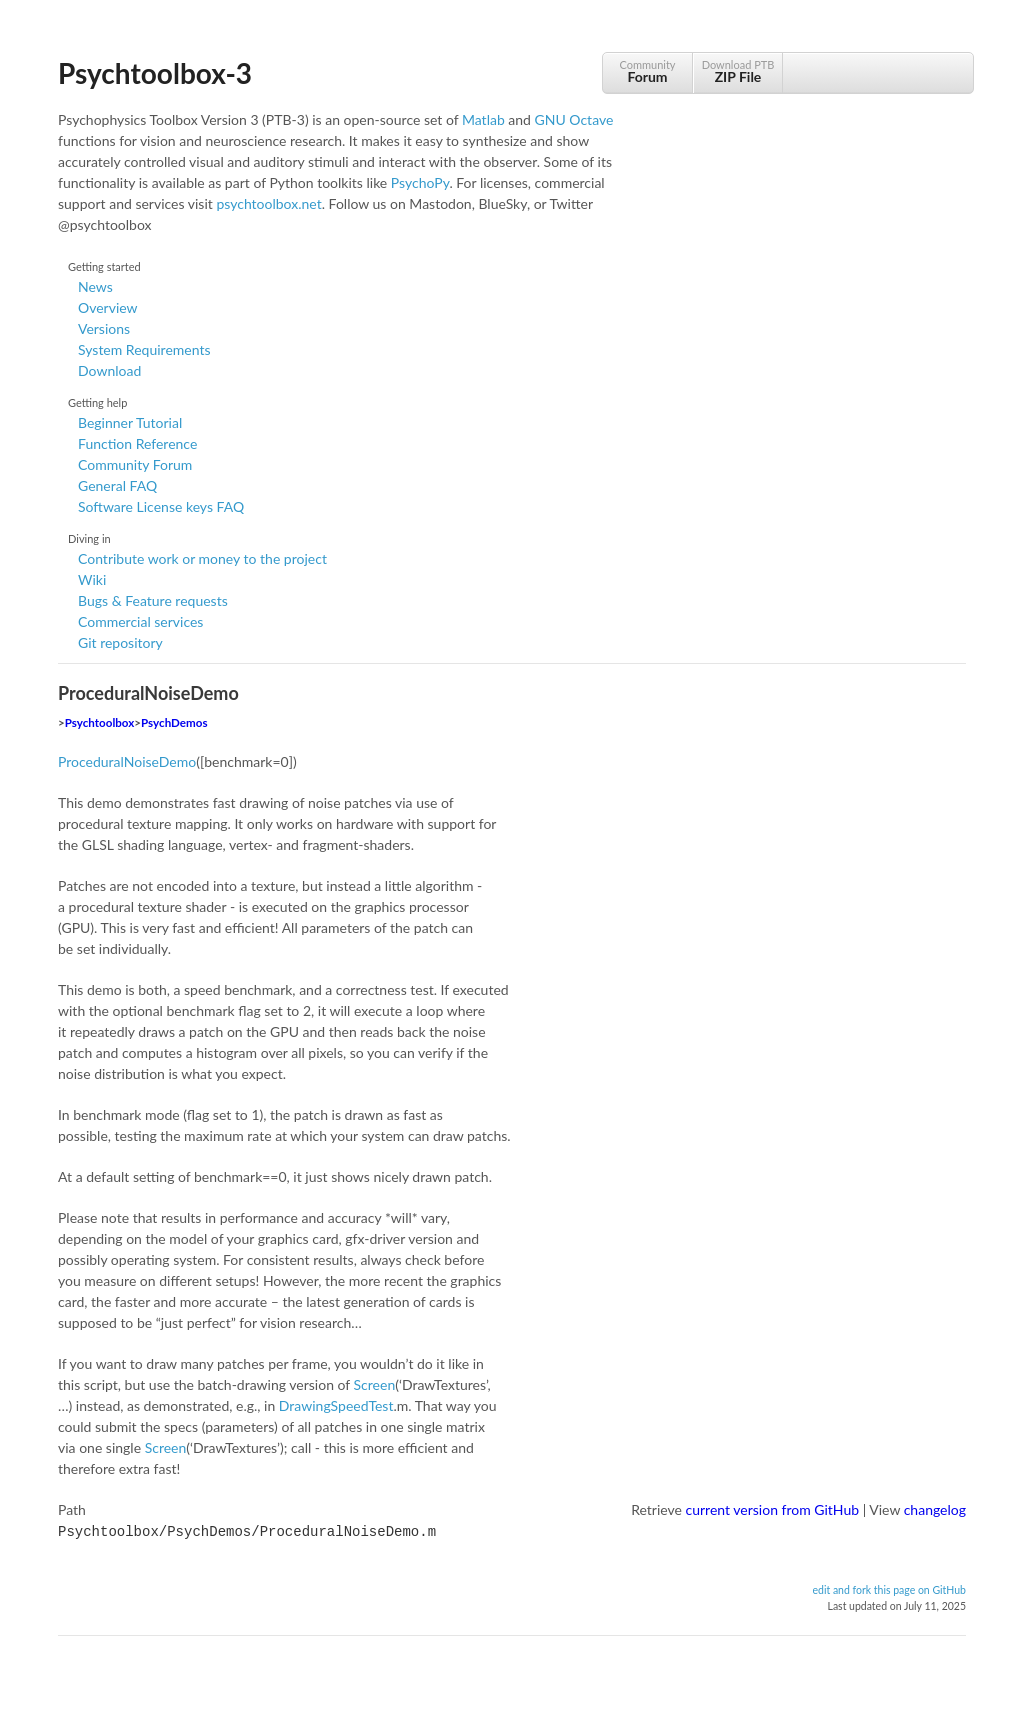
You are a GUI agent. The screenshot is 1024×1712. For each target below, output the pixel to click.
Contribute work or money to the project (202, 558)
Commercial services (140, 621)
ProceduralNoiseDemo (127, 761)
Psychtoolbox (100, 722)
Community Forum (135, 464)
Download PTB (738, 71)
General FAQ (117, 485)
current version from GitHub (773, 1509)
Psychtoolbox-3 (155, 73)
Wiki (92, 579)
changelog (935, 1509)
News (95, 286)
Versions (104, 328)
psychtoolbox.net (268, 203)
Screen (375, 1384)
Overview (108, 307)
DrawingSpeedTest (336, 1405)
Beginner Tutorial (130, 422)
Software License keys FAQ (161, 506)
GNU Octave (574, 119)
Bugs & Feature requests (153, 600)
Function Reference (137, 443)
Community (647, 71)
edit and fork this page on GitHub (889, 1588)
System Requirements (144, 349)
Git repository (120, 642)
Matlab (483, 119)
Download (109, 370)
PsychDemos (174, 722)
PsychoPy (420, 182)
